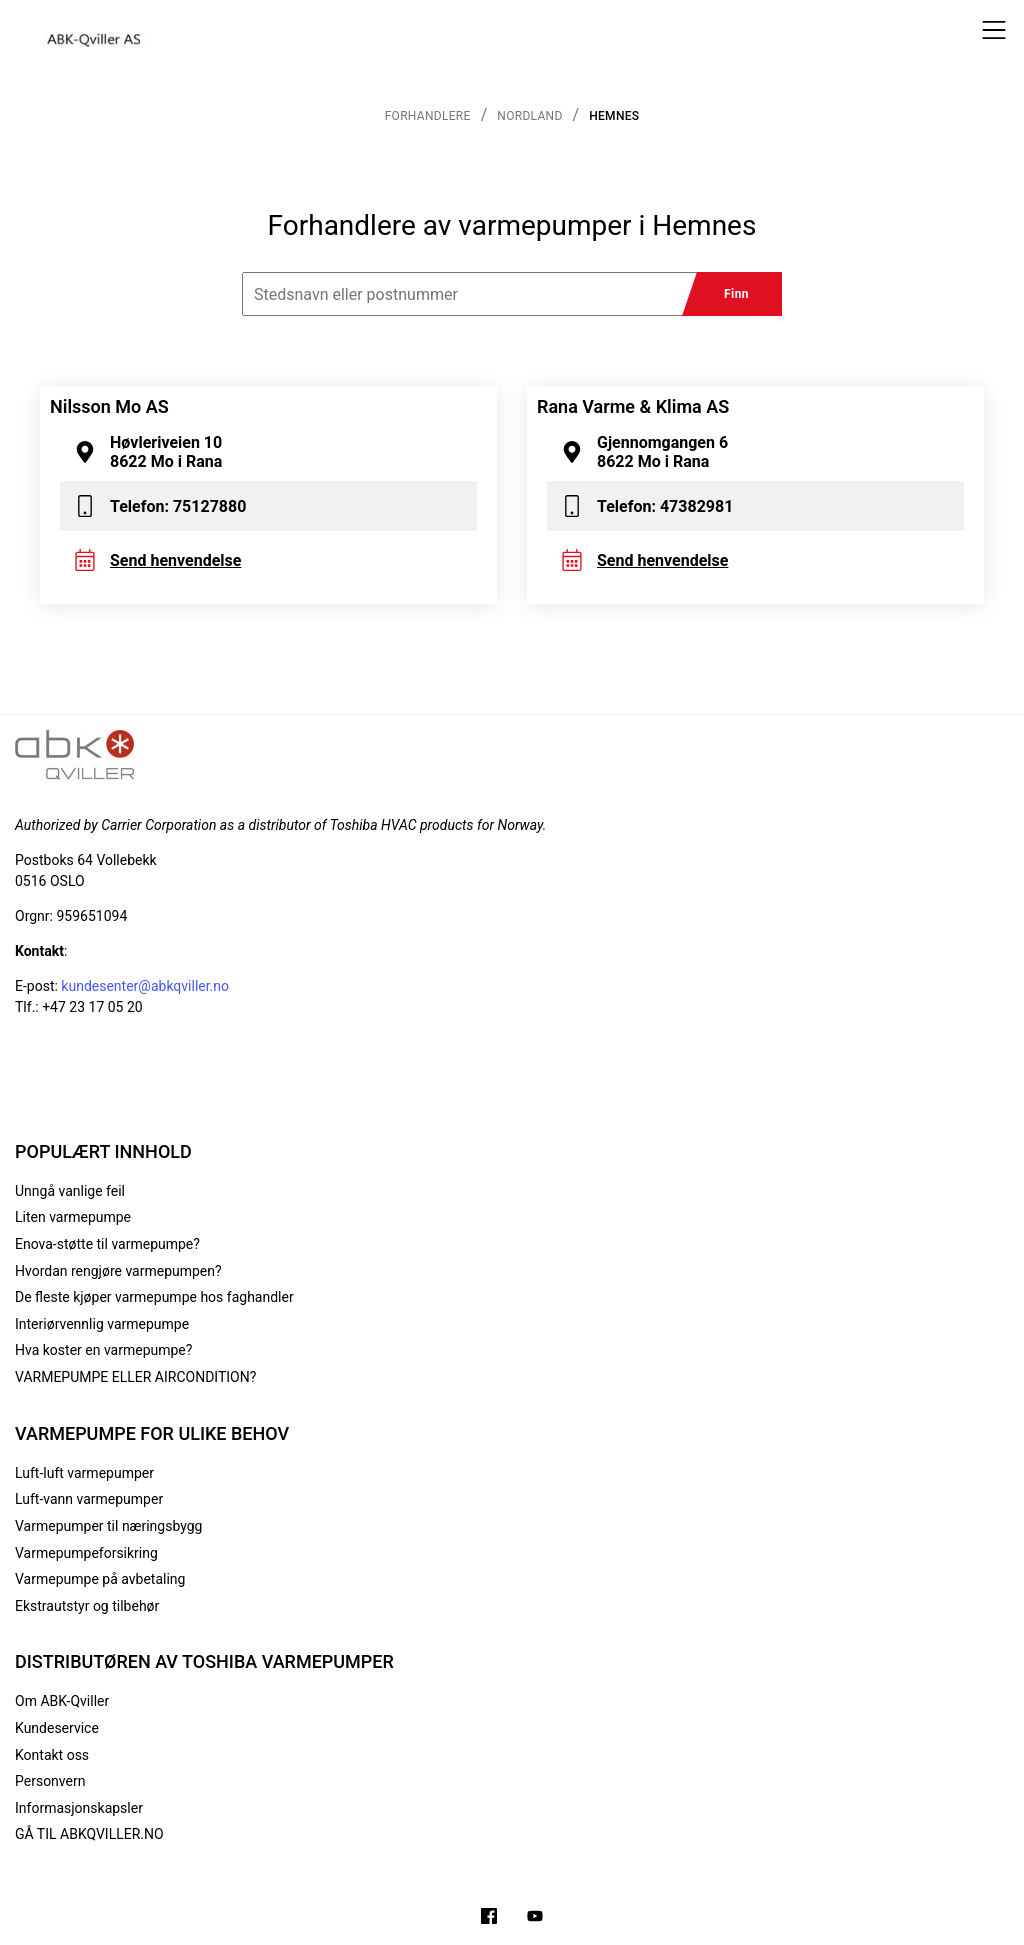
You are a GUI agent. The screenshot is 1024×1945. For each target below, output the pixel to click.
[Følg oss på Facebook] (489, 1918)
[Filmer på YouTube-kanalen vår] (535, 1918)
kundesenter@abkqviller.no (145, 986)
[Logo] (95, 30)
